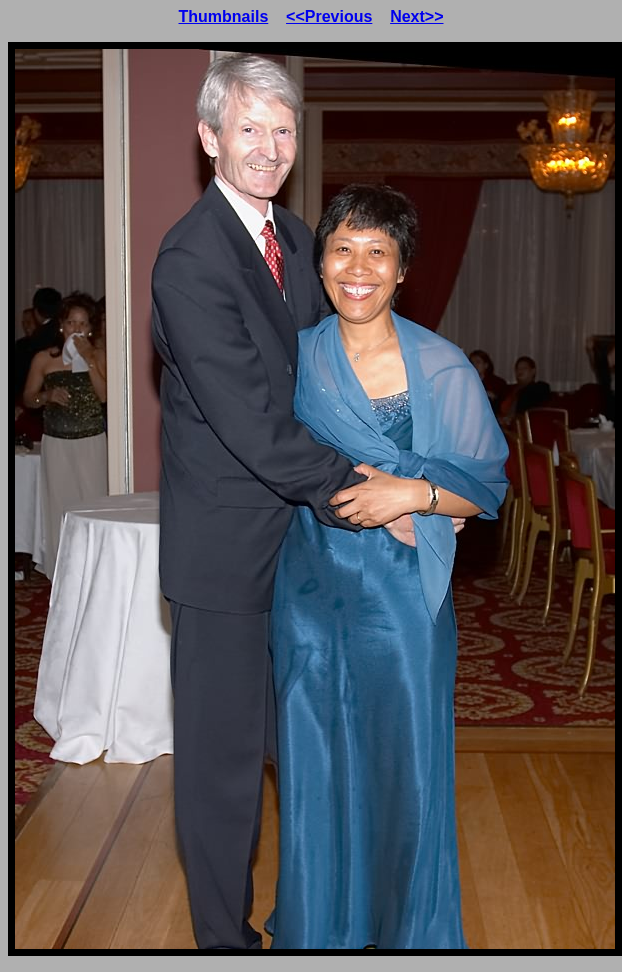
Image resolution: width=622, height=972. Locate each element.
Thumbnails (224, 16)
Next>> (416, 16)
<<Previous (329, 16)
